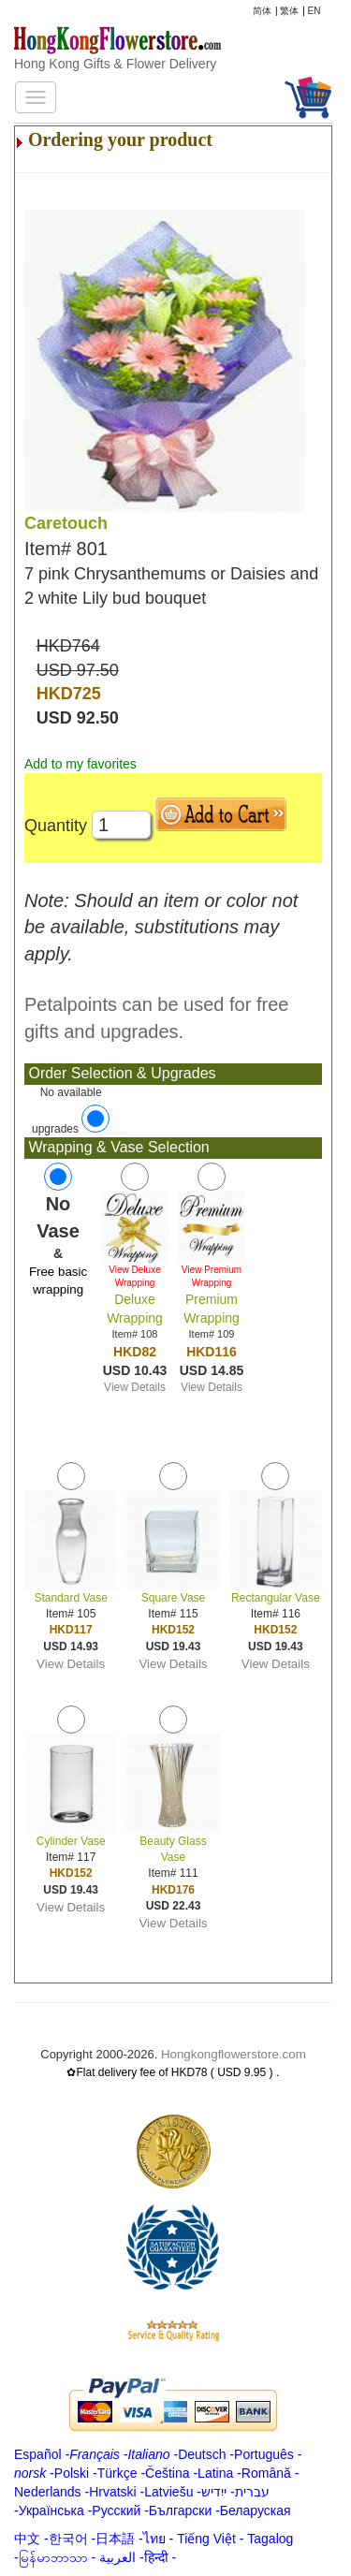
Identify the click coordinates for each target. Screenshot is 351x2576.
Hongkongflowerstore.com (233, 2054)
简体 (262, 11)
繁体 (289, 11)
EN (314, 11)
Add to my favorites (80, 763)
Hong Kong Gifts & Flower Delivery (115, 63)
